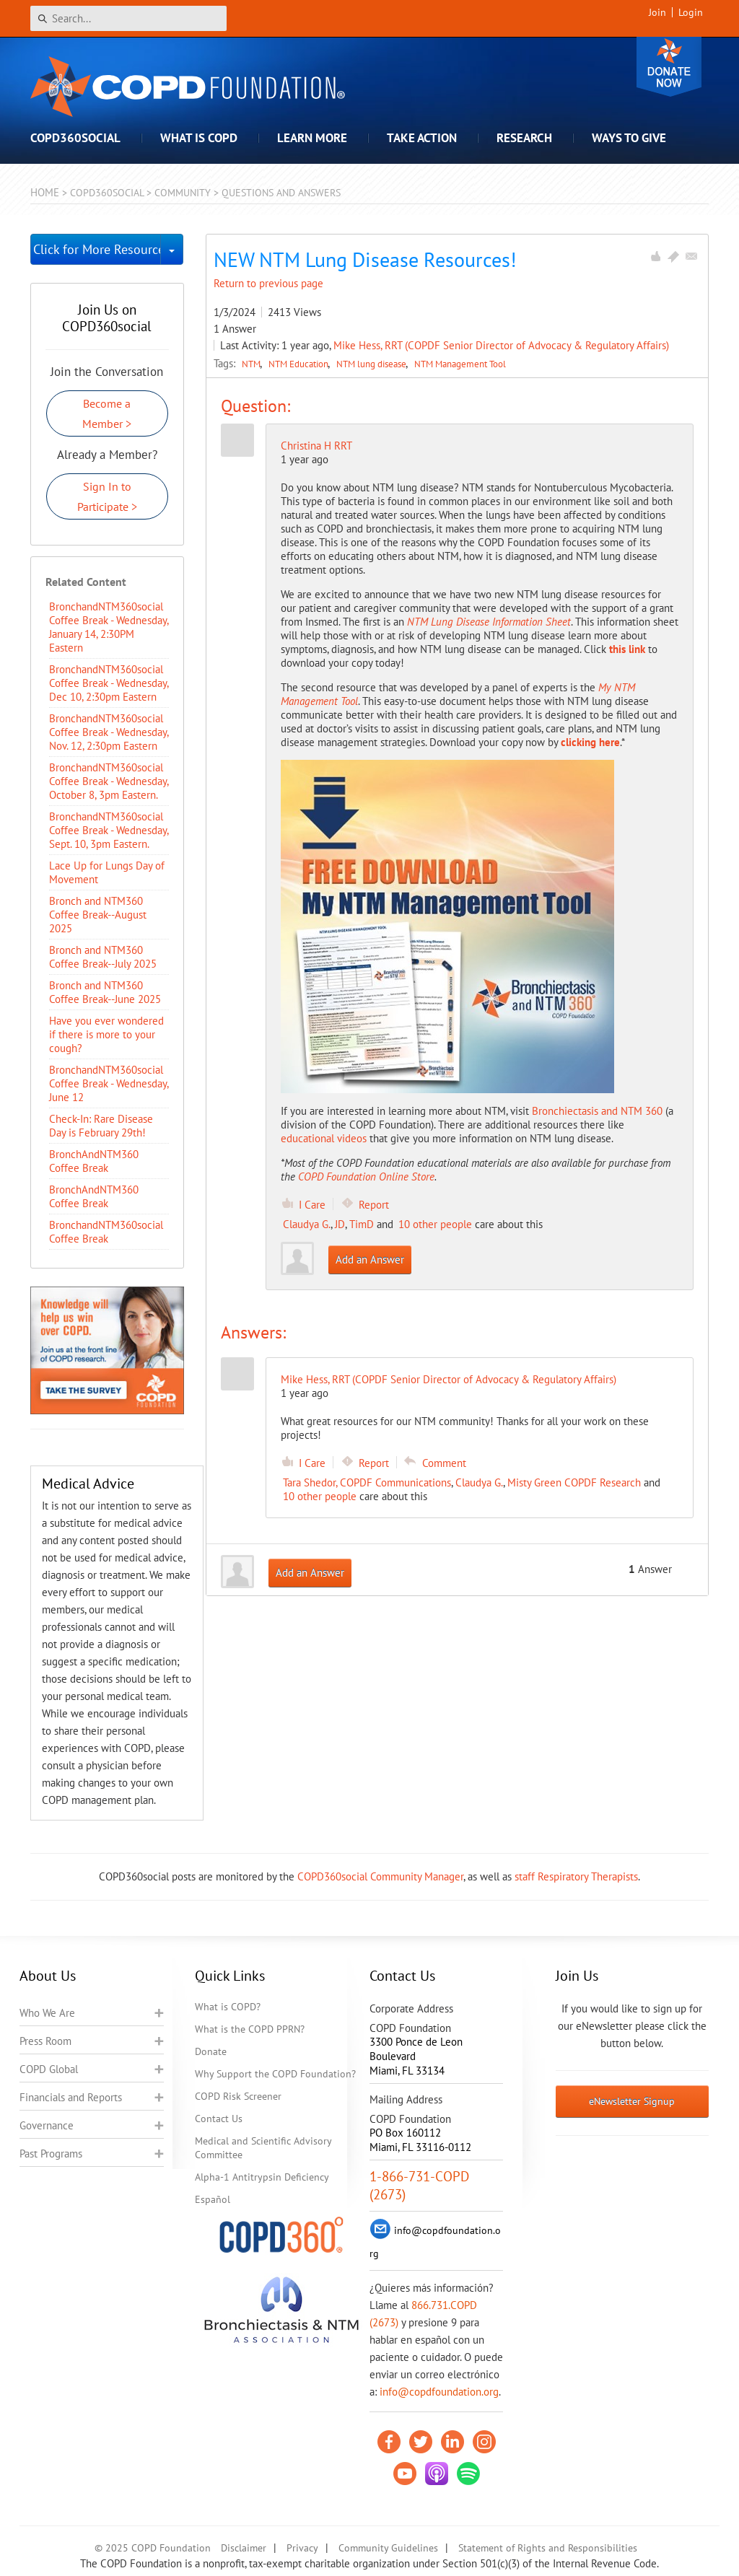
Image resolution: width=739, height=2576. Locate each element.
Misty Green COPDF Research (574, 1482)
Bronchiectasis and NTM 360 (597, 1111)
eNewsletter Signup (632, 2101)
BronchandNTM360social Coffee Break (106, 1231)
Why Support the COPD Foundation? (275, 2073)
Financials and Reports (70, 2097)
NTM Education (299, 363)
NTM (252, 363)
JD (340, 1224)
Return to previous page (268, 283)
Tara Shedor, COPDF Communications (367, 1482)
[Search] (128, 18)
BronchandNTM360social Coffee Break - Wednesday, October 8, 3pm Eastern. (108, 781)
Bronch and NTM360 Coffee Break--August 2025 (98, 914)
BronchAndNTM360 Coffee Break (94, 1161)
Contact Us (218, 2118)
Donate (669, 67)
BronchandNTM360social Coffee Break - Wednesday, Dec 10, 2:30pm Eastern (108, 683)
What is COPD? (228, 2006)
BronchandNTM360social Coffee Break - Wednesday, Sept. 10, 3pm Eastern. (108, 830)
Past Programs (50, 2153)
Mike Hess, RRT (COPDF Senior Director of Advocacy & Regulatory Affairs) (501, 345)
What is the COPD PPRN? (250, 2029)
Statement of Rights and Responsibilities (547, 2547)
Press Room (45, 2041)
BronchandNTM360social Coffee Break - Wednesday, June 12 (108, 1083)
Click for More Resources (97, 249)
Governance (46, 2125)
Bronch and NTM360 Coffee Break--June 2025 (105, 992)
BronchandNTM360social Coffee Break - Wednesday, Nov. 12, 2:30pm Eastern (108, 732)
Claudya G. (307, 1224)
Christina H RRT (316, 445)
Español (212, 2199)
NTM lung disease (372, 363)
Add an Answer (370, 1259)
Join (657, 12)
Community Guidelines (388, 2547)
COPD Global (48, 2069)
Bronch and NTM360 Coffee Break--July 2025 (103, 957)
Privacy (302, 2547)
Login (690, 12)
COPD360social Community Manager (380, 1876)
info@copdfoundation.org (439, 2391)
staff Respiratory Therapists (576, 1876)
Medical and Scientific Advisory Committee (263, 2147)
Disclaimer (243, 2547)
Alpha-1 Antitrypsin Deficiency (262, 2176)
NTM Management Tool (460, 363)
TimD (361, 1224)
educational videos (324, 1138)
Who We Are (47, 2013)
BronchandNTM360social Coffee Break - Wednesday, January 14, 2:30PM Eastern (108, 627)
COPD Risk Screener (238, 2096)
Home (44, 192)
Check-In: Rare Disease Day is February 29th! (101, 1125)
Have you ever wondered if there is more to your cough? (106, 1034)
